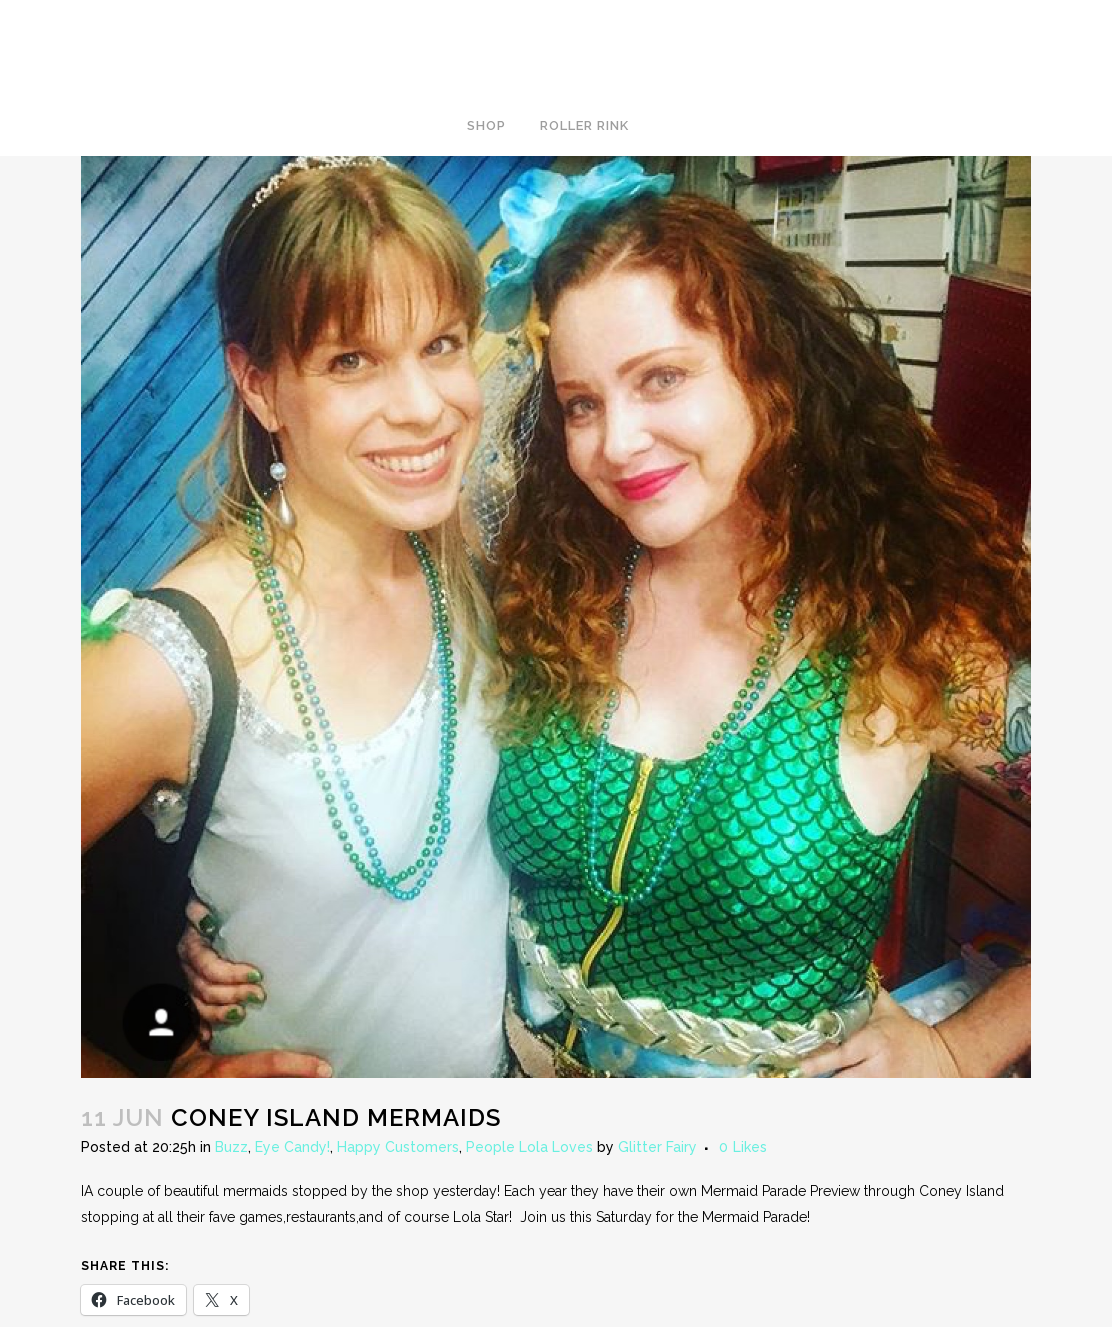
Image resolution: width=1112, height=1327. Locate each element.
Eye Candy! (292, 1147)
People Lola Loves (529, 1147)
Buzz (231, 1147)
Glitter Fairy (657, 1147)
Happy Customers (398, 1147)
